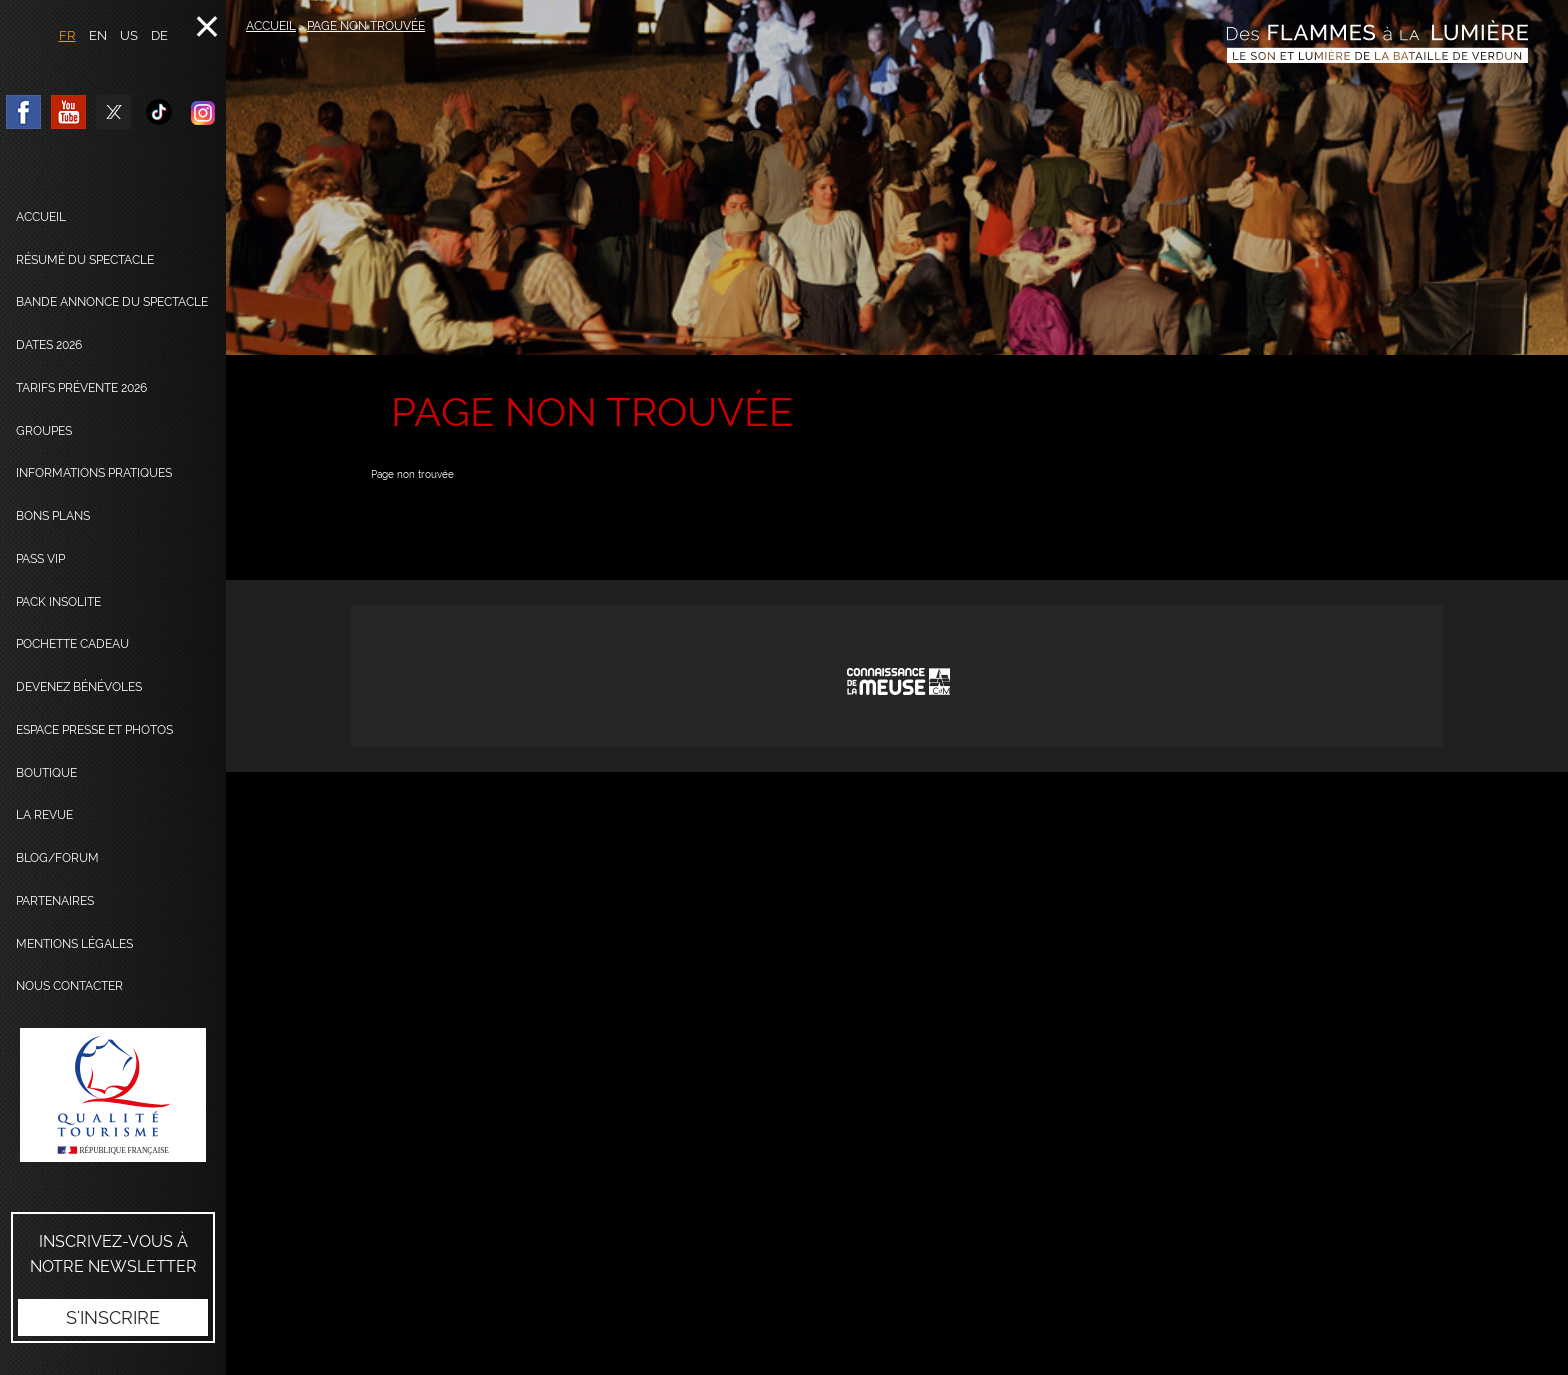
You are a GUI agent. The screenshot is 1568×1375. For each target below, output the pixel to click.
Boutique (46, 773)
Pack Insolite (58, 602)
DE (159, 35)
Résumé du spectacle (85, 260)
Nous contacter (69, 986)
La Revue (44, 815)
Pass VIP (40, 559)
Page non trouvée (366, 26)
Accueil (41, 217)
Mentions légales (74, 944)
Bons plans (53, 516)
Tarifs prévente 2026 (81, 388)
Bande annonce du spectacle (112, 302)
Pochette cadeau (72, 644)
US (129, 35)
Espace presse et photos (94, 730)
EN (98, 35)
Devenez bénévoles (79, 687)
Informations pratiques (94, 473)
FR (67, 35)
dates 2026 (49, 345)
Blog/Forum (57, 858)
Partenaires (55, 901)
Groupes (44, 431)
